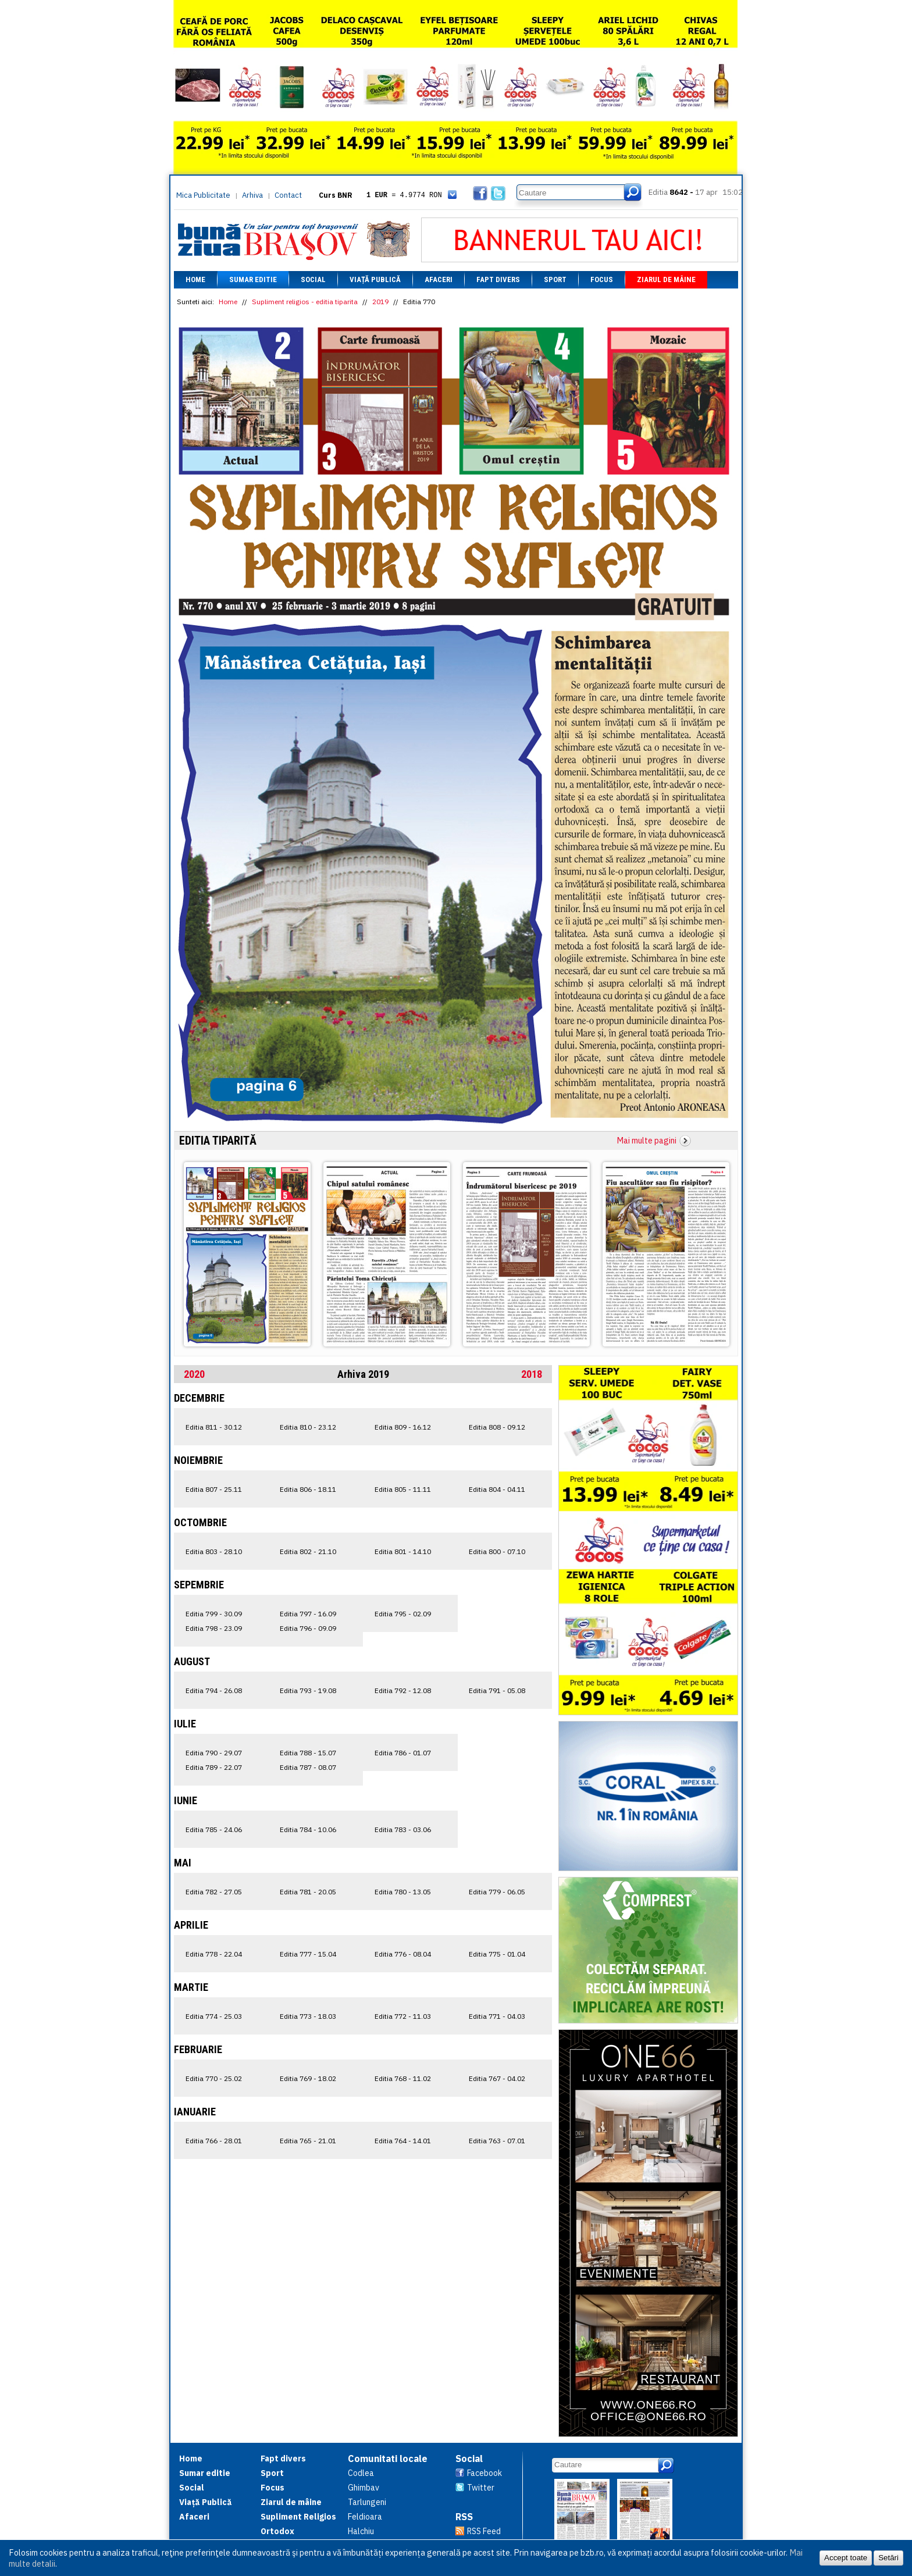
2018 (531, 1374)
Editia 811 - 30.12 (214, 1427)
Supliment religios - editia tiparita (305, 301)
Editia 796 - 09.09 (308, 1628)
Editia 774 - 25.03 (214, 2016)
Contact (288, 195)
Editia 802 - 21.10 (308, 1551)
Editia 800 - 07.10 (497, 1551)
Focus (601, 279)
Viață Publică (375, 279)
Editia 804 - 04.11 (497, 1489)
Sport (555, 279)
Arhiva (252, 195)
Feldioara (365, 2516)
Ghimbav (363, 2487)
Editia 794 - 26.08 (214, 1690)
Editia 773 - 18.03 (308, 2016)
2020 (194, 1374)
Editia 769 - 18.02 (308, 2078)
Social (313, 279)
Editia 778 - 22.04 (214, 1954)
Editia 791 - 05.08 (497, 1690)
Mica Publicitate (203, 195)
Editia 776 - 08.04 (403, 1954)
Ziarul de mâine (666, 279)
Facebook (484, 2473)
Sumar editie (253, 279)
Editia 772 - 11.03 (403, 2016)
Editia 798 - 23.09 (214, 1628)
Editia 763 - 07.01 (497, 2140)
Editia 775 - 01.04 (497, 1954)
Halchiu (361, 2531)
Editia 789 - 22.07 (214, 1767)
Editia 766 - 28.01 (214, 2140)
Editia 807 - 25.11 (214, 1489)
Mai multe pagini (646, 1140)
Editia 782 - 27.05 (214, 1891)
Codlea (361, 2473)
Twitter (480, 2487)
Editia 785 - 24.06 (214, 1829)
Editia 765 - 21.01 (308, 2140)
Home (195, 279)
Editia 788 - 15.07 (308, 1752)
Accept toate (845, 2557)
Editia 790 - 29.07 (214, 1752)
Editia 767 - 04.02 (497, 2078)
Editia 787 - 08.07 (308, 1767)
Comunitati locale (388, 2458)
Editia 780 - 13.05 (403, 1891)
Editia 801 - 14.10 (403, 1551)
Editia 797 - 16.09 (308, 1613)
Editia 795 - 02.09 (403, 1613)
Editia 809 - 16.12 (403, 1427)
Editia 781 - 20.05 (308, 1891)
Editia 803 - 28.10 (214, 1551)
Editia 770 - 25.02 (214, 2078)
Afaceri (439, 279)
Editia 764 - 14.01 (403, 2140)
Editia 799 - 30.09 (214, 1613)
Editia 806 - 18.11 (308, 1489)
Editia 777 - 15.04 (308, 1954)
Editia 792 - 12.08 (403, 1690)
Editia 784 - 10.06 (308, 1829)
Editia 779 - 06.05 (497, 1891)
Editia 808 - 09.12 (497, 1427)
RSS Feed (484, 2531)
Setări (888, 2557)
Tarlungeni (367, 2502)
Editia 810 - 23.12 (308, 1427)
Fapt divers (498, 279)
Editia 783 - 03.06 (403, 1829)
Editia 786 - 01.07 (403, 1752)
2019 (380, 301)
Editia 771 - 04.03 (497, 2016)
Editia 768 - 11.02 (403, 2078)
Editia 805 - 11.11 (403, 1489)
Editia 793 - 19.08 (308, 1690)
